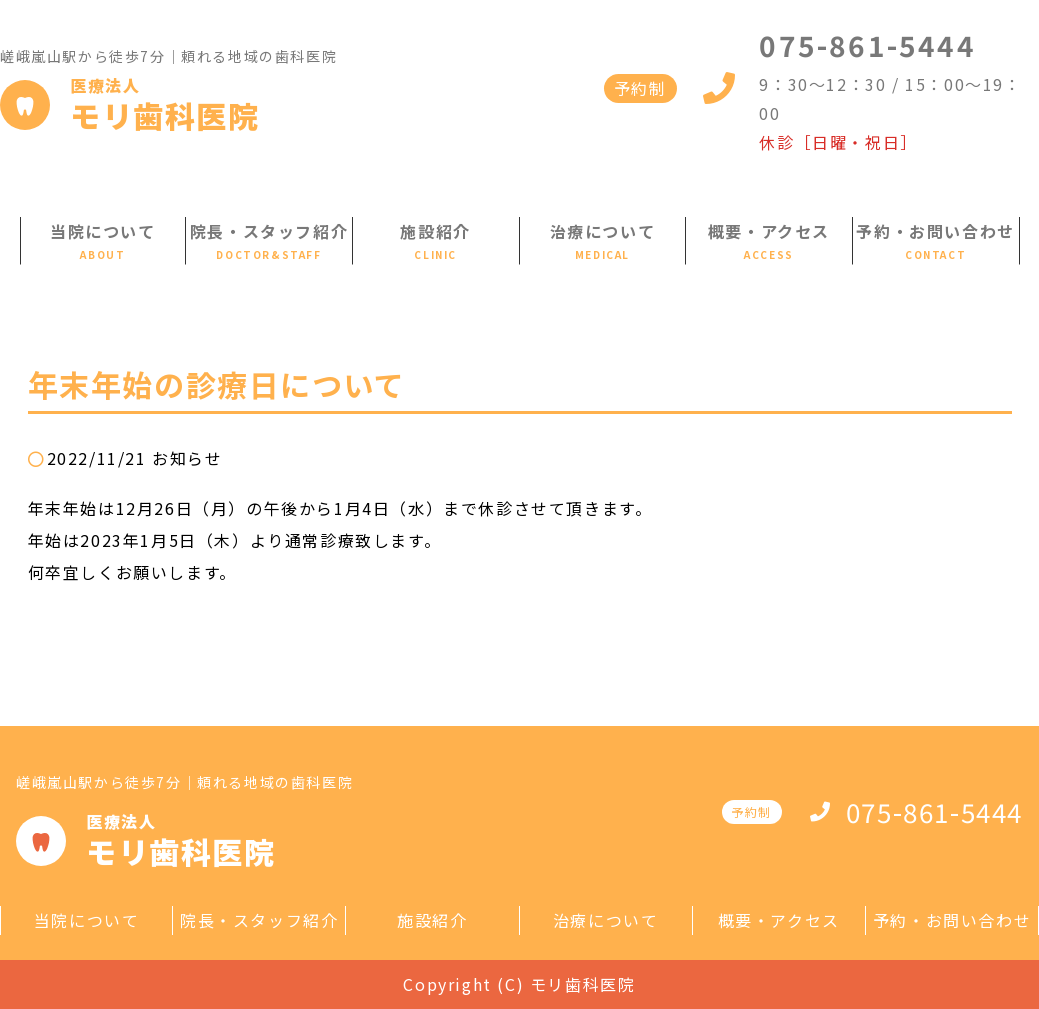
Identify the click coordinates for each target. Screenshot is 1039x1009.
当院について (103, 231)
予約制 (640, 88)
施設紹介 (435, 231)
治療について (603, 231)
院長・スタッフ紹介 (269, 231)
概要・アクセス (769, 231)
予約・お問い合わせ (935, 231)
